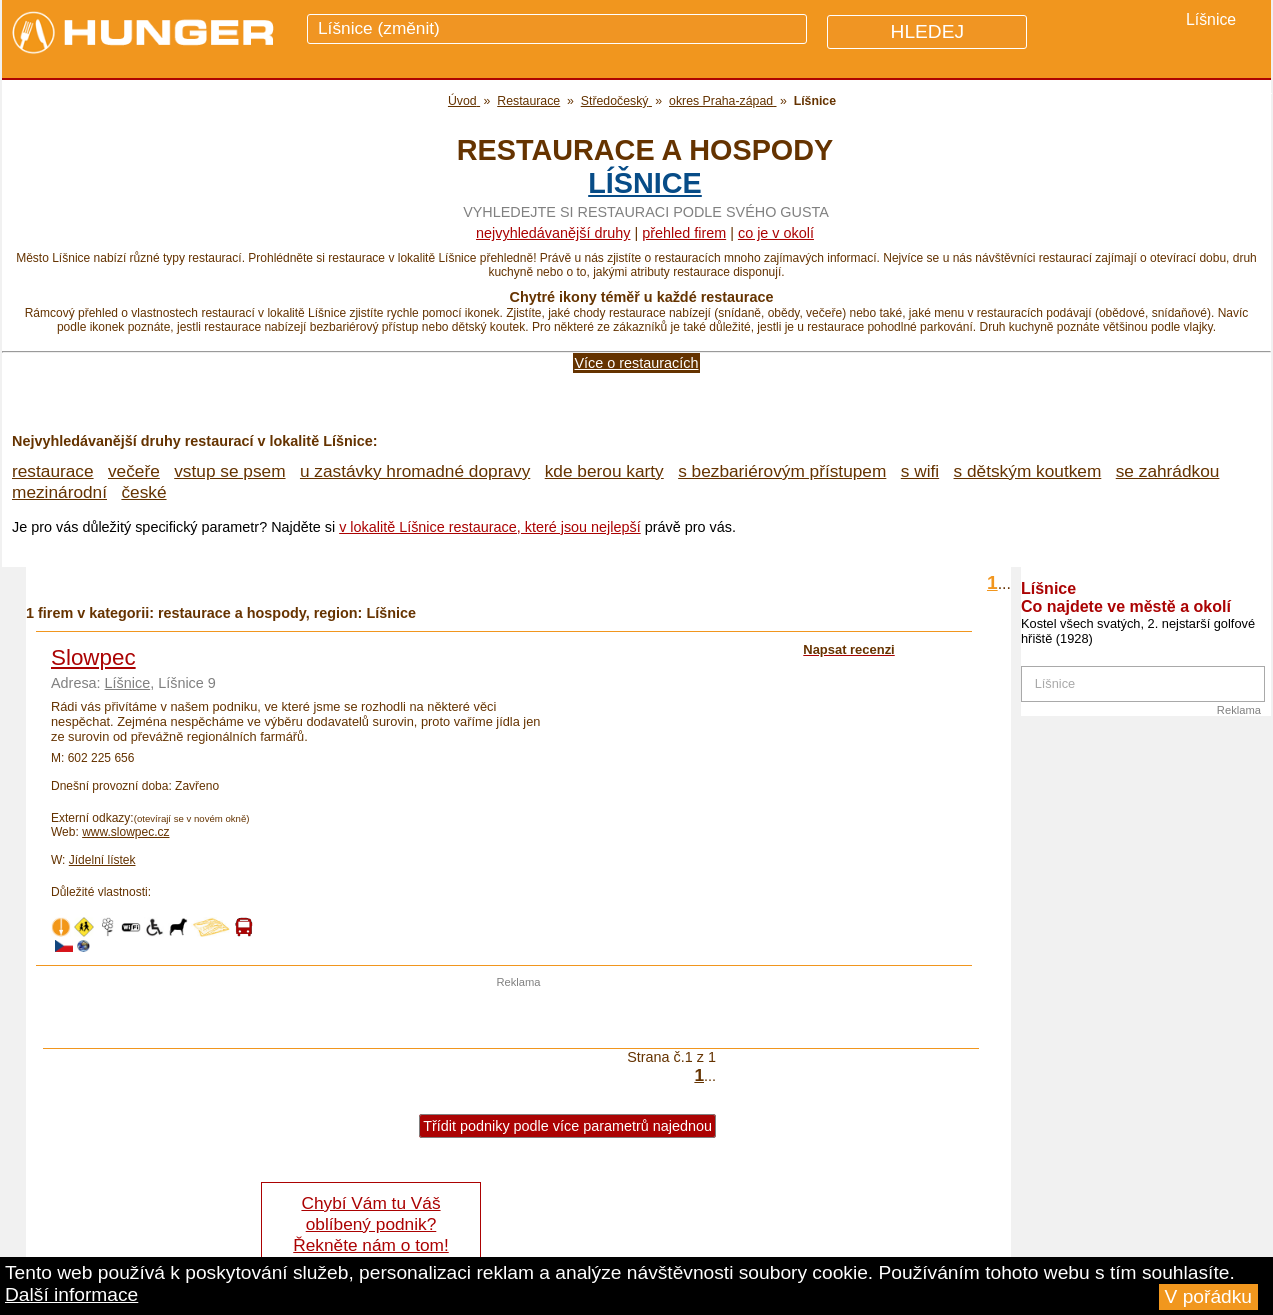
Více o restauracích (637, 363)
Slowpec (93, 657)
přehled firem (684, 233)
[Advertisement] (519, 1018)
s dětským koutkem (1028, 471)
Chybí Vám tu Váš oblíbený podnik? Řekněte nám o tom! (370, 1224)
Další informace (71, 1294)
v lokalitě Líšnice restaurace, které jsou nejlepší (490, 527)
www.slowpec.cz (125, 832)
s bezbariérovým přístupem (782, 471)
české (143, 492)
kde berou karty (604, 471)
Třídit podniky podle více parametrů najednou (567, 1126)
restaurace (53, 471)
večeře (134, 471)
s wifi (920, 471)
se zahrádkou (1168, 471)
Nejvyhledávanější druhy (553, 233)
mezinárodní (59, 492)
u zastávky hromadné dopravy (415, 471)
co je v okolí (776, 233)
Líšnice (645, 183)
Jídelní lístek (102, 860)
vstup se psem (229, 471)
